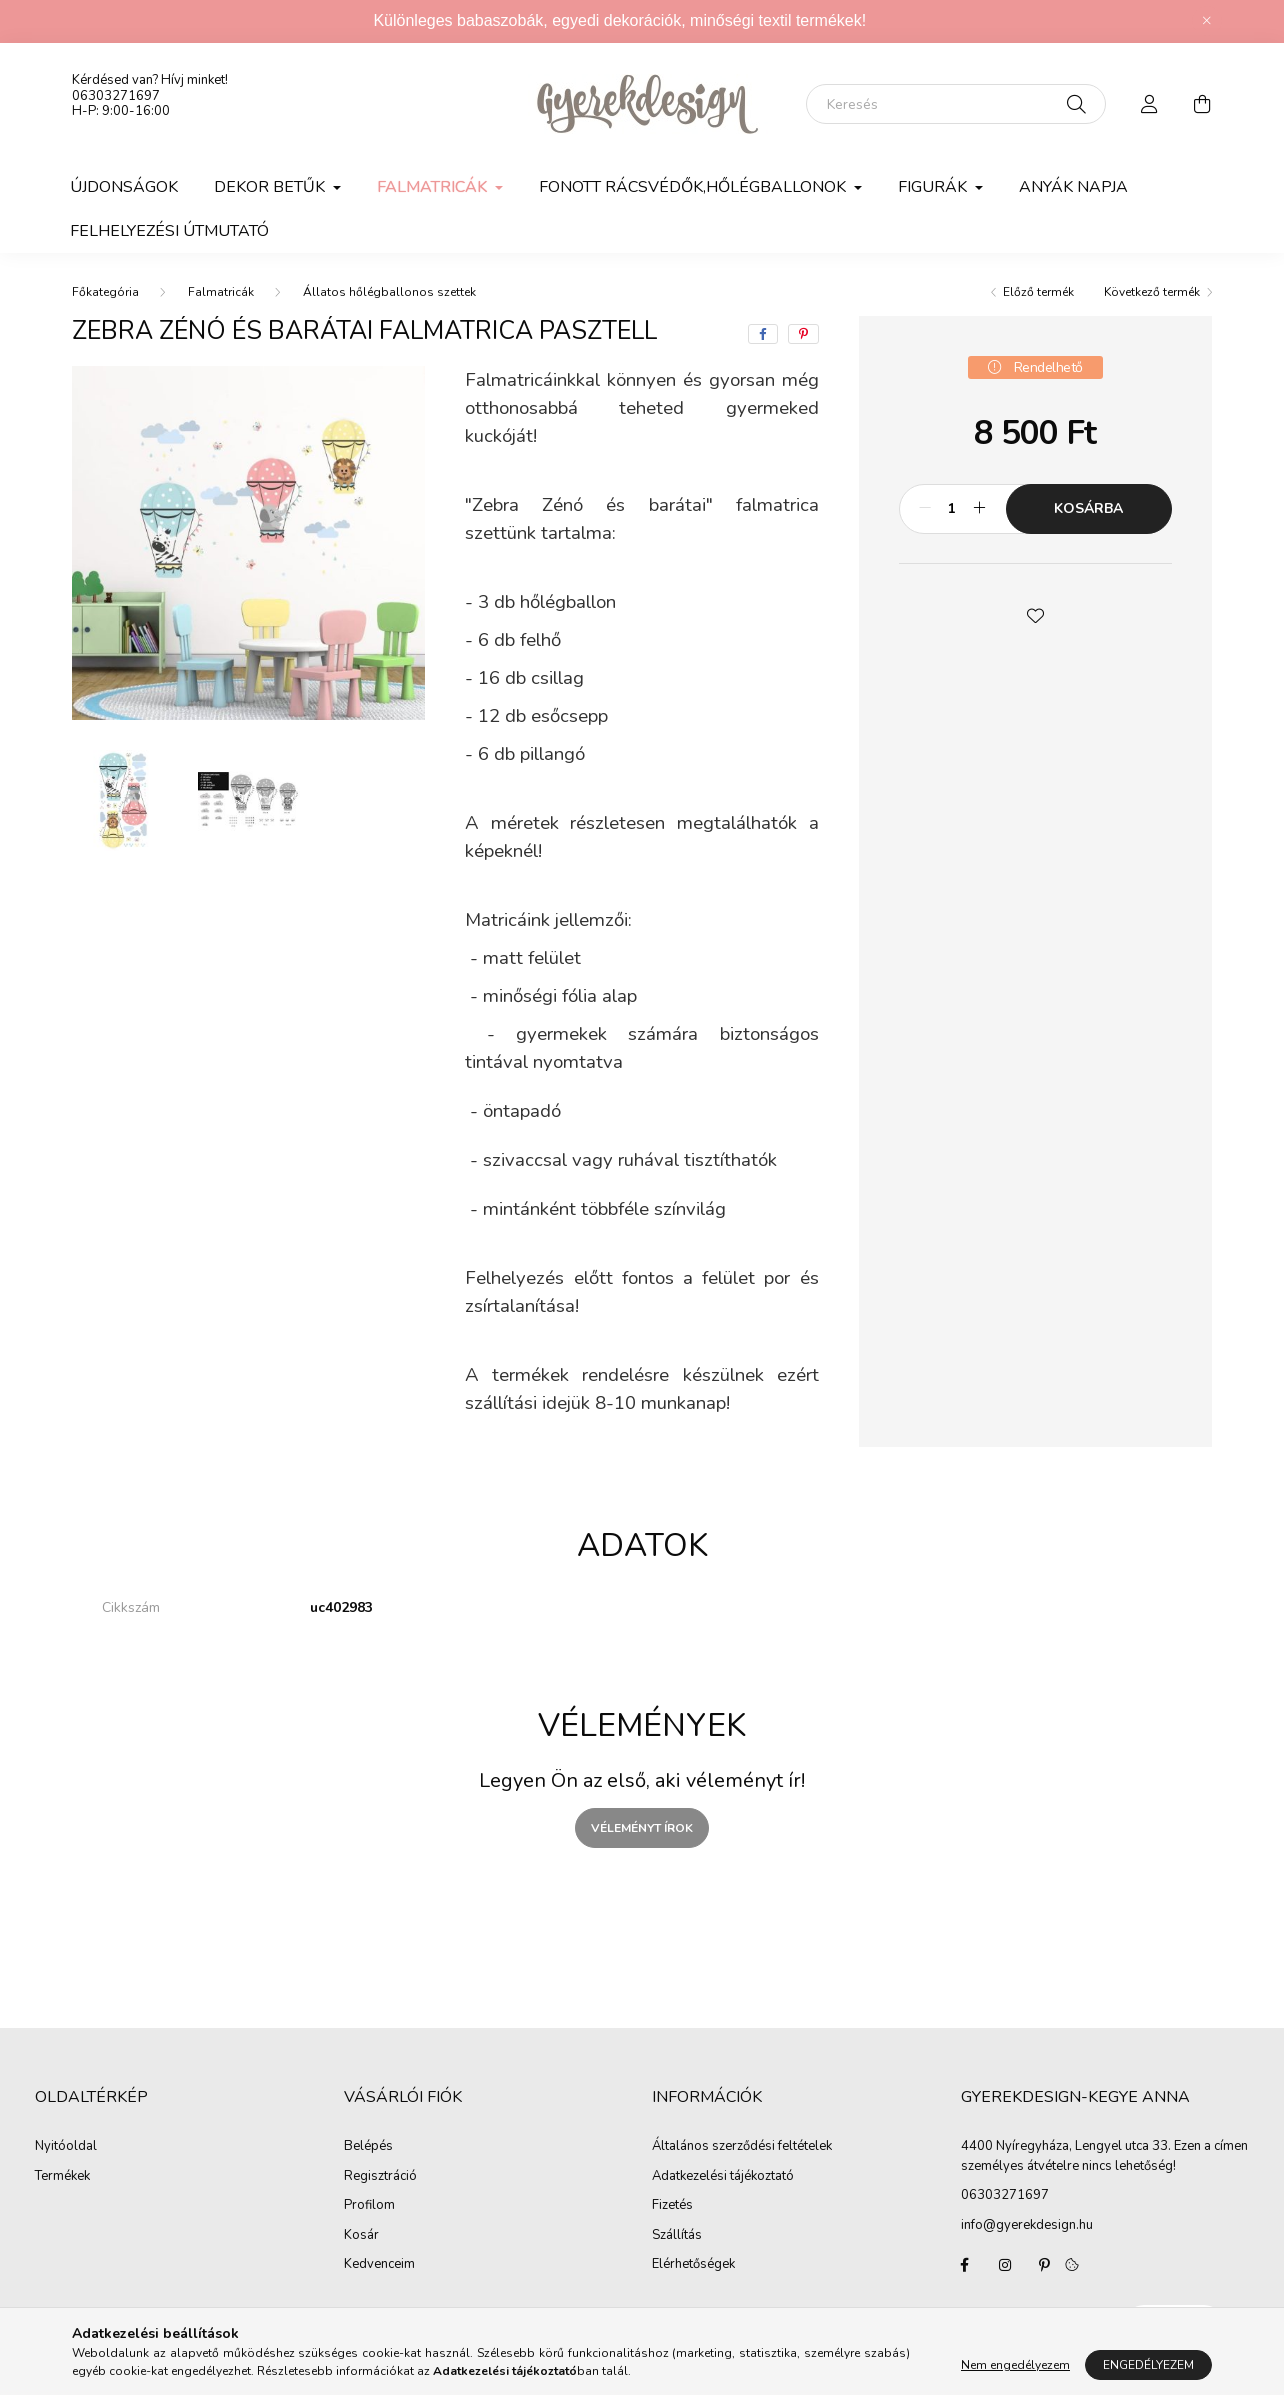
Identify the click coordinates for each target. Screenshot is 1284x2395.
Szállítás (677, 2236)
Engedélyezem (1148, 2365)
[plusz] (980, 509)
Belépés (368, 2147)
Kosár (361, 2236)
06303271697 (116, 96)
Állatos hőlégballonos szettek (389, 292)
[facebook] (763, 334)
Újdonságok (124, 187)
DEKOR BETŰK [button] (271, 187)
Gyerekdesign (965, 2265)
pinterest (1045, 2265)
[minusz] (925, 509)
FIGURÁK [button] (934, 187)
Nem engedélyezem (1015, 2365)
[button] (1035, 614)
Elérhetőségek (693, 2265)
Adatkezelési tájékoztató (723, 2177)
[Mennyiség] (952, 509)
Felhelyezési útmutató (169, 231)
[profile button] (1150, 104)
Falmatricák (221, 292)
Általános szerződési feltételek (742, 2147)
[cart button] (1202, 104)
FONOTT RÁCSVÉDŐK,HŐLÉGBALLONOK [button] (694, 187)
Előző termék (1038, 292)
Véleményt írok (642, 1828)
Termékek (62, 2177)
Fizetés (672, 2206)
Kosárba (1088, 508)
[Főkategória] (105, 292)
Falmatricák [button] (434, 187)
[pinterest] (803, 334)
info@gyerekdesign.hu (1027, 2225)
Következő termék (1152, 292)
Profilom (369, 2206)
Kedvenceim (379, 2265)
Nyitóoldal (66, 2147)
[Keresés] (956, 104)
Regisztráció (380, 2177)
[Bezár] (1207, 21)
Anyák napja (1073, 187)
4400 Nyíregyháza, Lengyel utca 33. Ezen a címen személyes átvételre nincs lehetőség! (1104, 2156)
